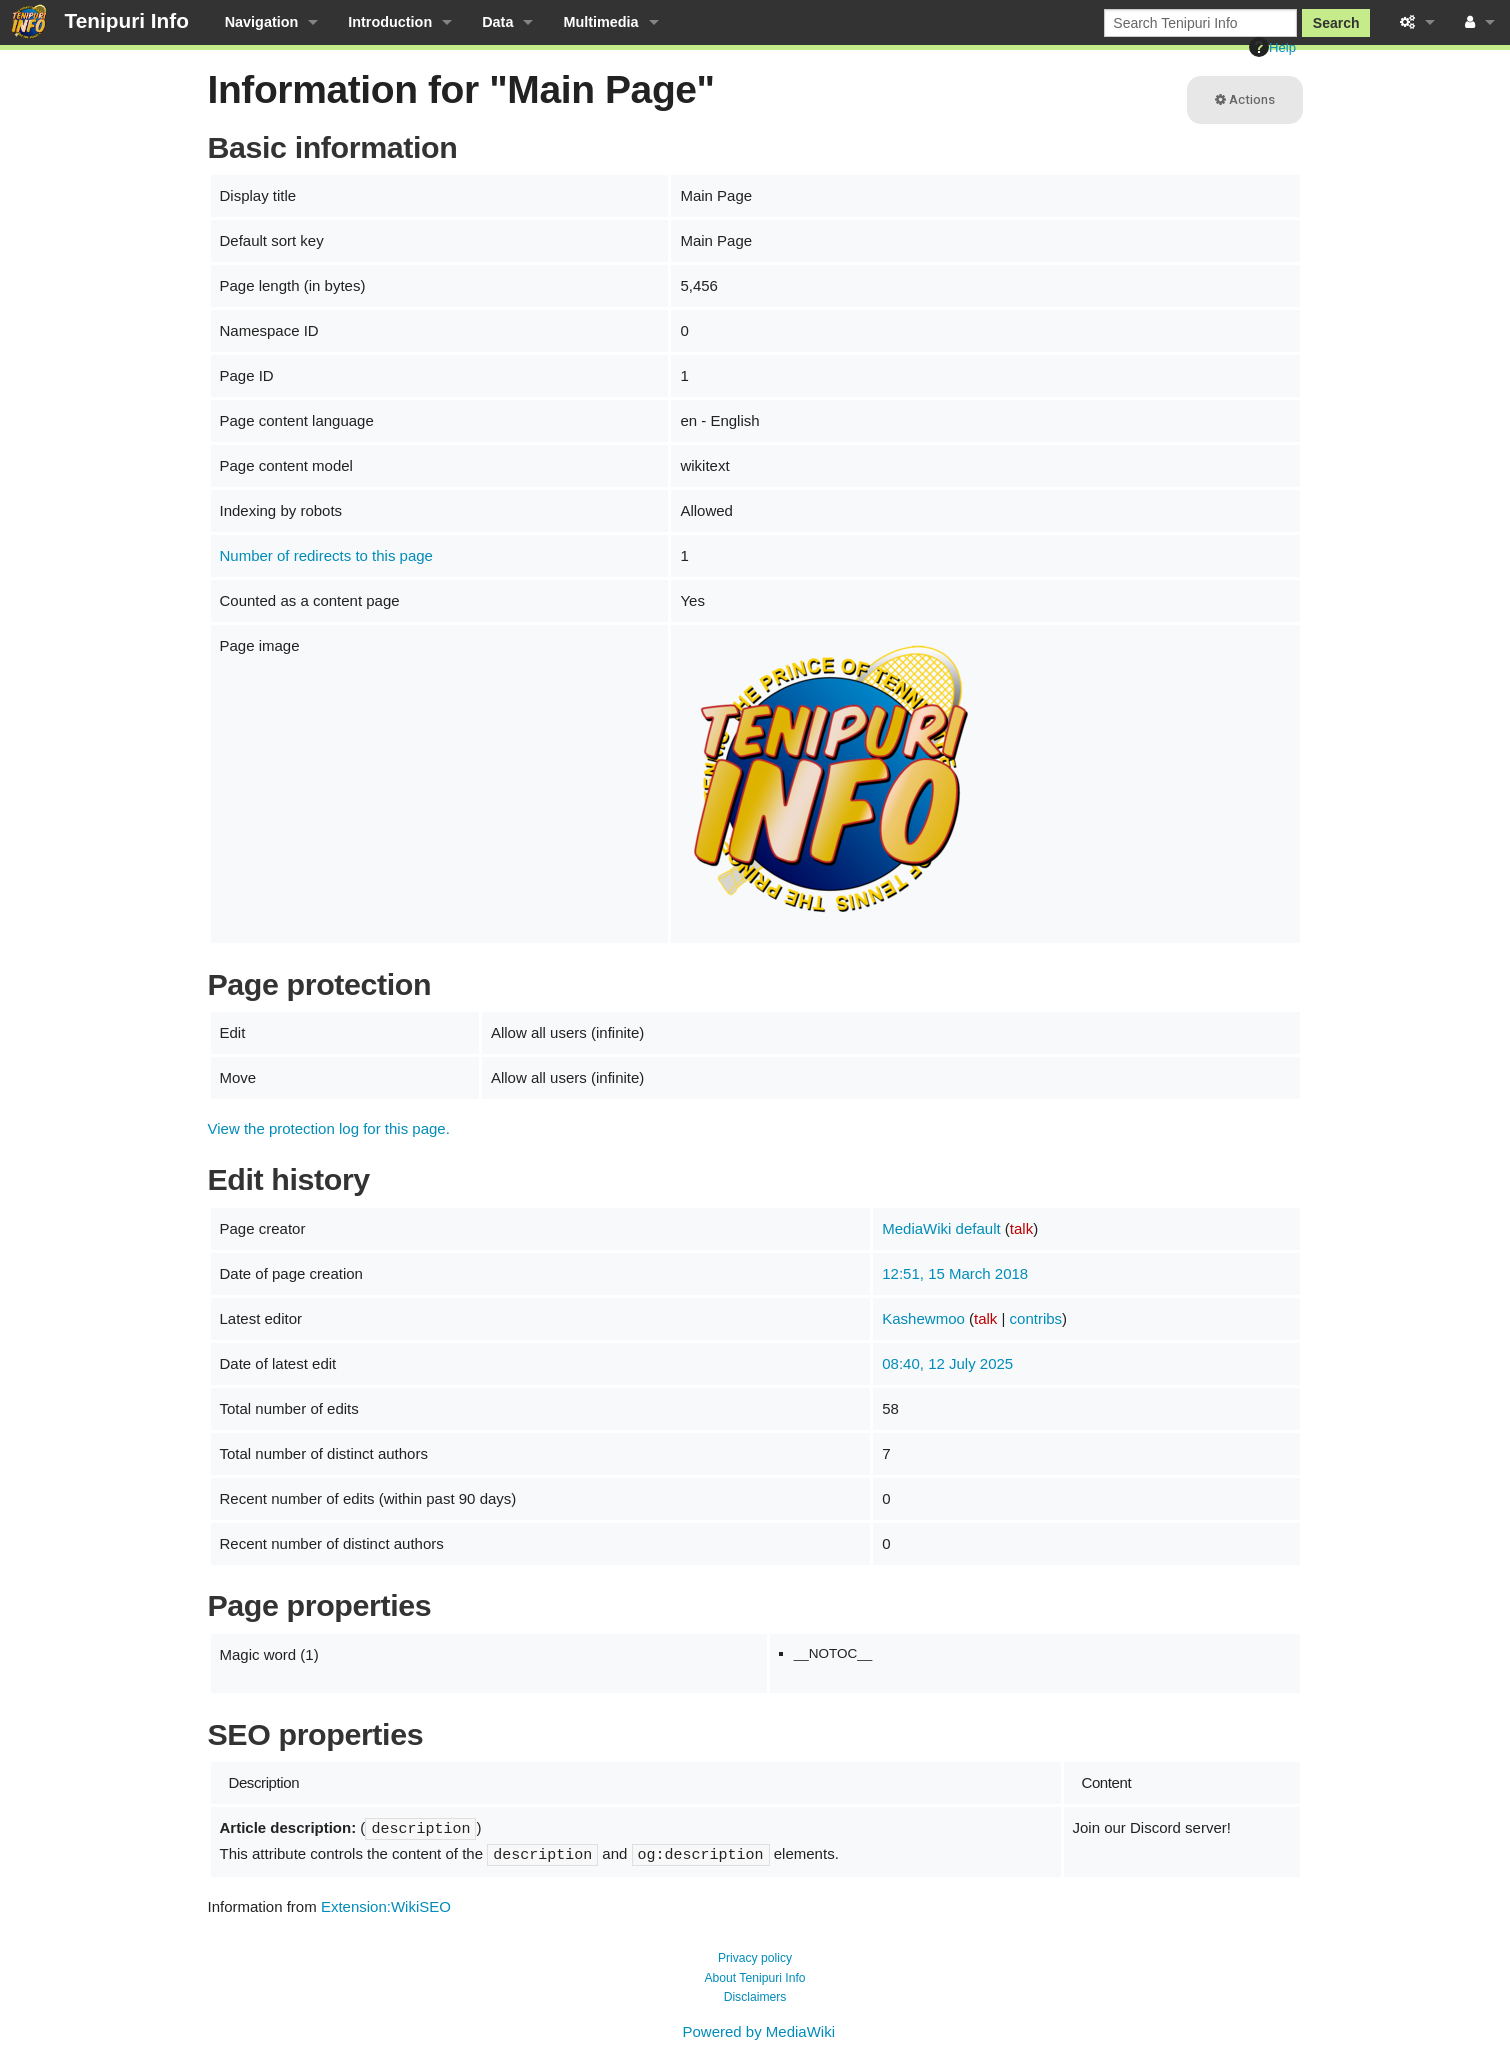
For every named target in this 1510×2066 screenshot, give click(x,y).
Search (1336, 23)
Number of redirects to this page (326, 555)
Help (1272, 47)
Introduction (390, 22)
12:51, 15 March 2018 (955, 1273)
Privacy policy (755, 1958)
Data (497, 22)
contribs (1036, 1318)
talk (1021, 1228)
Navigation (262, 22)
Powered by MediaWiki (758, 2031)
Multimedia (600, 22)
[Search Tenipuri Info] (1200, 23)
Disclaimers (755, 1997)
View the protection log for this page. (329, 1128)
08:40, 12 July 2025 (947, 1363)
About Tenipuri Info (754, 1978)
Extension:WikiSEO (386, 1906)
